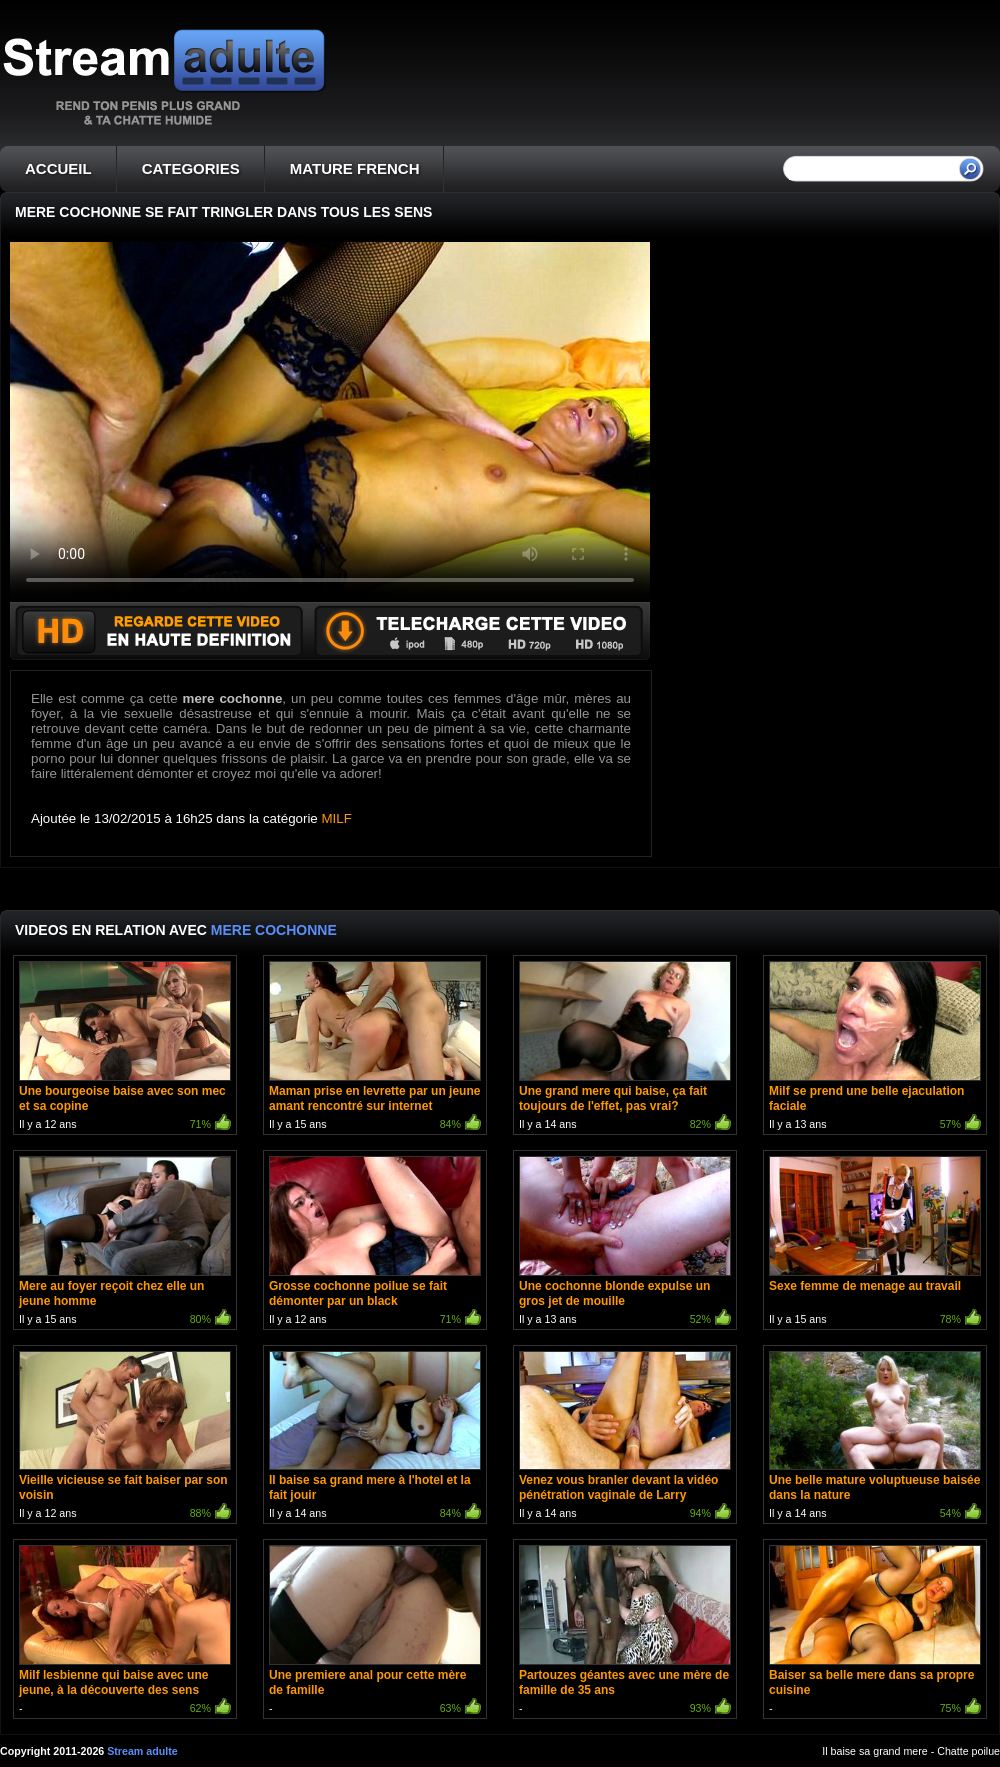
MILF (337, 818)
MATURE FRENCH (355, 168)
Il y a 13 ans (875, 1047)
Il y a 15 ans (375, 1047)
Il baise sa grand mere (874, 1751)
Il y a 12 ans (125, 1047)
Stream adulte (142, 1751)
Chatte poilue (968, 1751)
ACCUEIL (58, 168)
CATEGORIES (191, 168)
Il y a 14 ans (625, 1047)
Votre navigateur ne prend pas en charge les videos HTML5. (330, 422)
